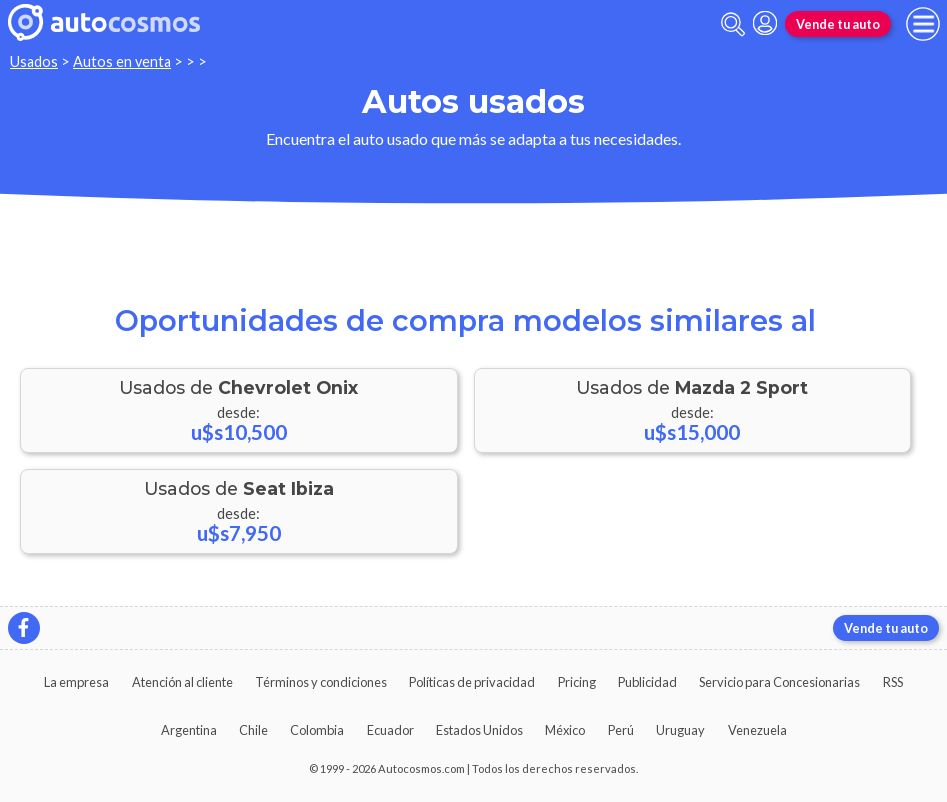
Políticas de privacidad (472, 682)
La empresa (76, 682)
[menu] (923, 24)
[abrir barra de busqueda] (733, 24)
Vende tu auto (838, 24)
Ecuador (390, 730)
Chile (253, 730)
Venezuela (757, 730)
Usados (34, 61)
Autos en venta (122, 61)
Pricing (577, 682)
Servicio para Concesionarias (779, 682)
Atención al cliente (182, 682)
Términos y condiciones (321, 682)
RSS (893, 682)
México (565, 730)
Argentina (189, 730)
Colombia (317, 730)
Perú (621, 730)
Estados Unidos (479, 730)
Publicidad (647, 682)
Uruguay (680, 730)
